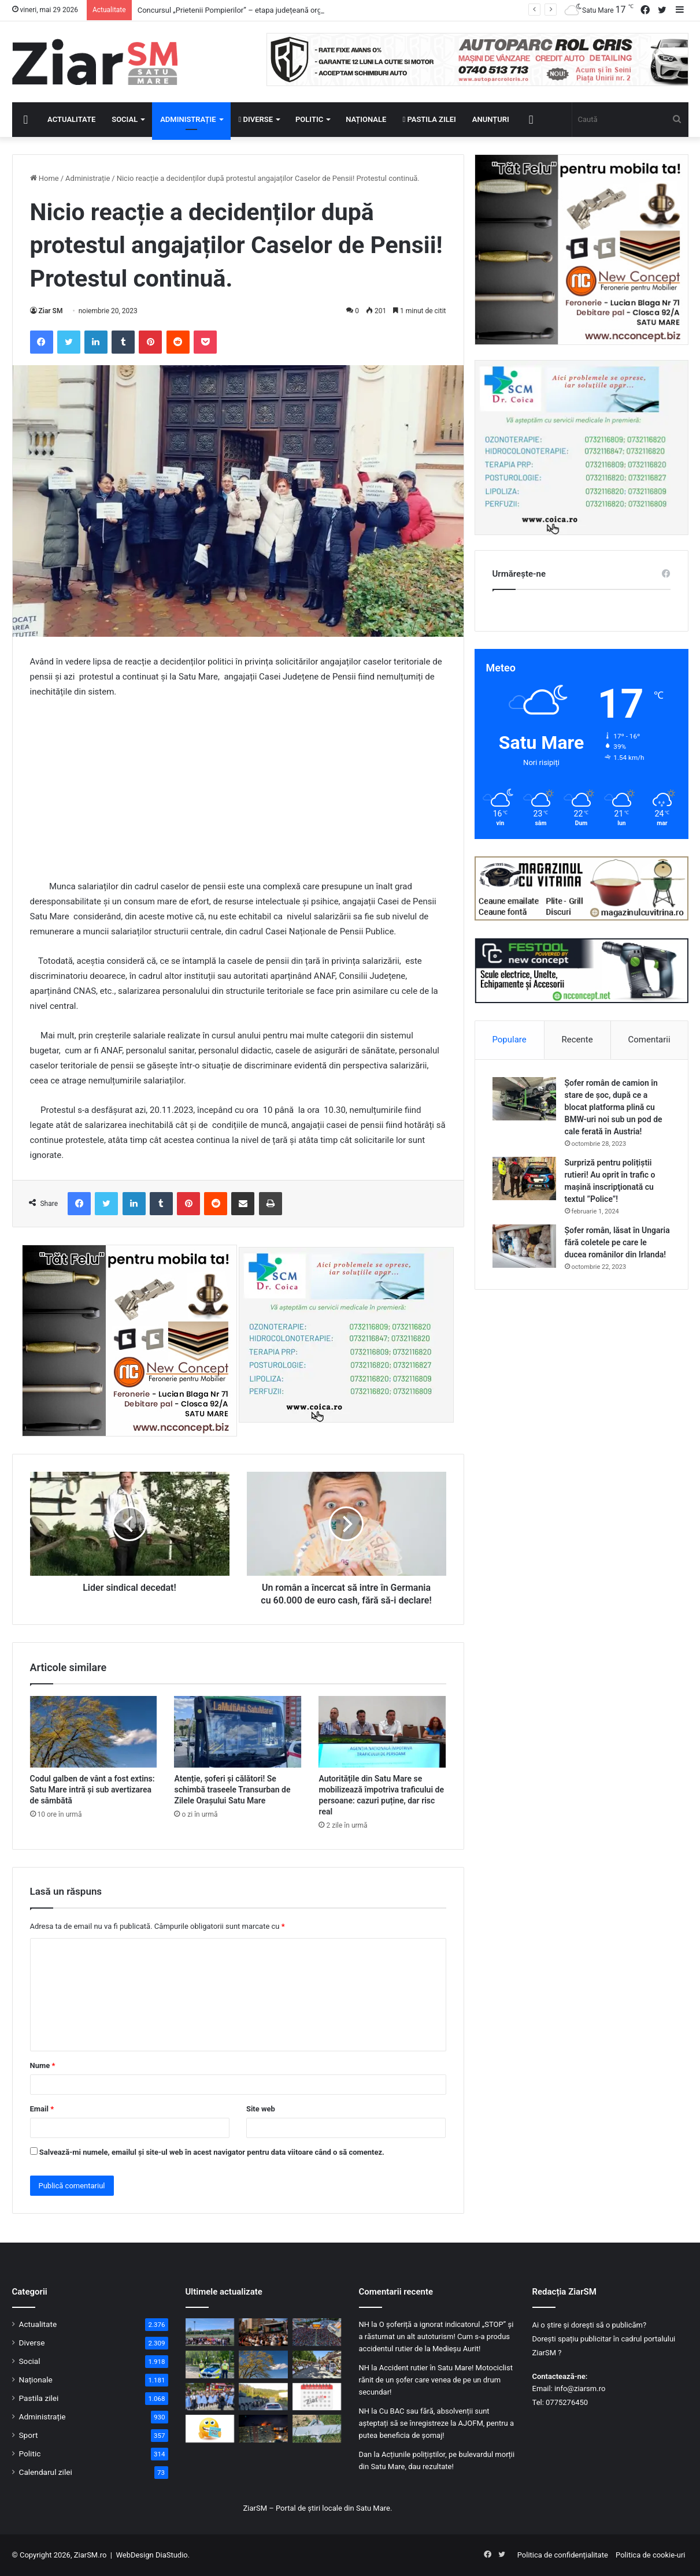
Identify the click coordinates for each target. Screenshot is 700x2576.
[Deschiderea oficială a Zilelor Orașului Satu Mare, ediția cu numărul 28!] (263, 2332)
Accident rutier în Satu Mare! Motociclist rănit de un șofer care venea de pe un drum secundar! (436, 2379)
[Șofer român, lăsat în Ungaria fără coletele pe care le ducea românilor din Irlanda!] (524, 1246)
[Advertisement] (238, 794)
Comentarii (649, 1039)
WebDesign (134, 2555)
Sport (28, 2435)
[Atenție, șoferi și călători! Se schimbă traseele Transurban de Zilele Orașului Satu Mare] (237, 1732)
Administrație (188, 119)
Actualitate (71, 119)
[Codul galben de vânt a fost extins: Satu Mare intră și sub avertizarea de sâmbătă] (93, 1732)
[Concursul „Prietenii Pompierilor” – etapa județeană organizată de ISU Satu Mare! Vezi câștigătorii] (210, 2332)
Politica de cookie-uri (650, 2555)
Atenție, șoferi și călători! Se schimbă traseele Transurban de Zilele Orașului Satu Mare (232, 1789)
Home (44, 178)
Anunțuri (490, 119)
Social (125, 119)
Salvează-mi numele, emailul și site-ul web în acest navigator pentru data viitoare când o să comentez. (211, 2152)
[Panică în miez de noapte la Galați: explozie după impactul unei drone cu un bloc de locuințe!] (263, 2429)
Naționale (366, 119)
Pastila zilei (428, 119)
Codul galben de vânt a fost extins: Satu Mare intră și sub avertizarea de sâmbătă (92, 1789)
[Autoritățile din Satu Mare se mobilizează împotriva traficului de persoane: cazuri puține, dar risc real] (382, 1732)
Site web (260, 2108)
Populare (509, 1039)
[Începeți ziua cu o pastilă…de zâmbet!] (210, 2429)
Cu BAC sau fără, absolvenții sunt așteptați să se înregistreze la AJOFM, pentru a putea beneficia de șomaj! (436, 2423)
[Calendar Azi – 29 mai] (317, 2397)
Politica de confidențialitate (562, 2555)
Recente (577, 1039)
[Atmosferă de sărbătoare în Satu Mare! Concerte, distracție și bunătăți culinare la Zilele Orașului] (317, 2332)
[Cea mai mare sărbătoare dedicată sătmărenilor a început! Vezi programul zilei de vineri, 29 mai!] (317, 2364)
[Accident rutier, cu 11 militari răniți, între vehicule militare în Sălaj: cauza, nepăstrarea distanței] (263, 2397)
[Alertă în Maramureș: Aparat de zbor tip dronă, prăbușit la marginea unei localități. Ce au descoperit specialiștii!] (317, 2429)
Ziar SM (51, 311)
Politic (309, 119)
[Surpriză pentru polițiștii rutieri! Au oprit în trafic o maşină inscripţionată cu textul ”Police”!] (524, 1178)
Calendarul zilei (45, 2472)
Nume (42, 2065)
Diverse (256, 119)
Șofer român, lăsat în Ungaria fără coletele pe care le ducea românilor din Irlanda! (617, 1242)
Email (42, 2108)
